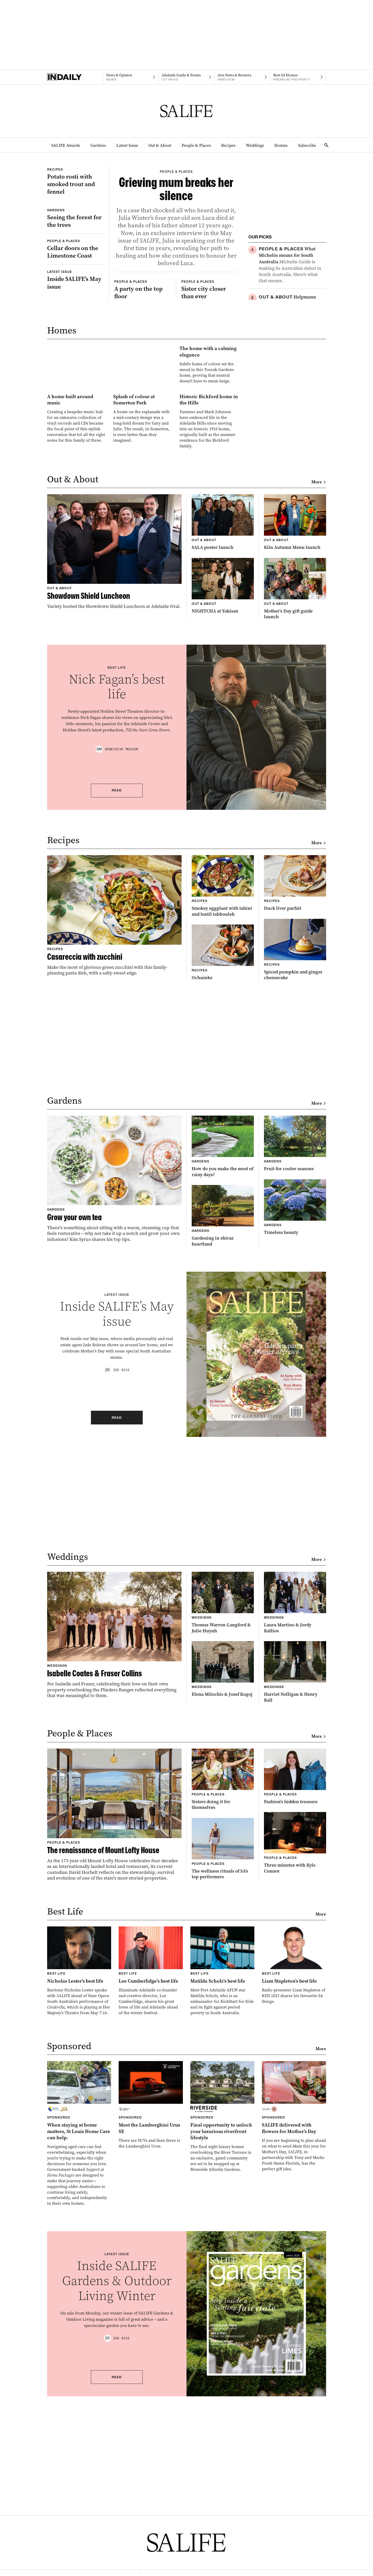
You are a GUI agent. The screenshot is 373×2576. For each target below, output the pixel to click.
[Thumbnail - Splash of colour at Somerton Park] (142, 602)
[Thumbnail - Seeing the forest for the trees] (75, 274)
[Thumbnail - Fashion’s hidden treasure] (295, 1981)
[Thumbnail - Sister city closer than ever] (209, 390)
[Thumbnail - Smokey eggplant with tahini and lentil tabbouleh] (223, 1091)
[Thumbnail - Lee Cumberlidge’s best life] (151, 2175)
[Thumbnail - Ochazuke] (223, 1157)
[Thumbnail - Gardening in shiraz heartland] (223, 1420)
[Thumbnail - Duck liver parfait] (295, 1088)
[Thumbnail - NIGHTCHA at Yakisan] (223, 790)
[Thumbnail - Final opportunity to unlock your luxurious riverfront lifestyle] (222, 2321)
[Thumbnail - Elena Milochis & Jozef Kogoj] (223, 1874)
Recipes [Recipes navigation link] (228, 145)
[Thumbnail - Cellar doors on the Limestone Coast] (75, 325)
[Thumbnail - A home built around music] (76, 602)
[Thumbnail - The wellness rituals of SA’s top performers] (223, 2053)
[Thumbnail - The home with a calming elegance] (142, 507)
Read (117, 995)
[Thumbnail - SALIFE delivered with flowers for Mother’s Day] (294, 2321)
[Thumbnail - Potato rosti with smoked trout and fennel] (75, 199)
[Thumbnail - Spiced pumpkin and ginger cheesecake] (295, 1154)
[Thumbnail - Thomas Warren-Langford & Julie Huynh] (223, 1807)
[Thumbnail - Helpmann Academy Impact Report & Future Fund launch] (292, 319)
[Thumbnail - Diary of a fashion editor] (292, 418)
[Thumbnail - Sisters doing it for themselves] (223, 1984)
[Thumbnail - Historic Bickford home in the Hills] (209, 605)
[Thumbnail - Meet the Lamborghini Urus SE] (151, 2309)
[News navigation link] (131, 77)
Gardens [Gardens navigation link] (98, 145)
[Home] (75, 77)
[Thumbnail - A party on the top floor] (142, 390)
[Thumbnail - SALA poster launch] (223, 727)
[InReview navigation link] (242, 77)
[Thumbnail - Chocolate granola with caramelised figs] (292, 373)
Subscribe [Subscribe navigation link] (307, 145)
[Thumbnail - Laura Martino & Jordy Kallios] (295, 1807)
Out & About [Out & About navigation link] (159, 145)
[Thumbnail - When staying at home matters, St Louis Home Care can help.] (79, 2338)
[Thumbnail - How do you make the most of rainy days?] (223, 1351)
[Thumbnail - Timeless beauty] (295, 1412)
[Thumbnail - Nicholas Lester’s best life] (79, 2175)
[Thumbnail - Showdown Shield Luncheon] (114, 756)
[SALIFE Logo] (186, 111)
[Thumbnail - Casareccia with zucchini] (114, 1120)
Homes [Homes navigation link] (281, 145)
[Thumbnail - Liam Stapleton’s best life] (294, 2170)
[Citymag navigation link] (186, 77)
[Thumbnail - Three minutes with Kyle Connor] (295, 2047)
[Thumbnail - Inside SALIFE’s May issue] (75, 355)
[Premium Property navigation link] (298, 77)
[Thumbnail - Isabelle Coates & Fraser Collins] (114, 1839)
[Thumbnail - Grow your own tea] (114, 1383)
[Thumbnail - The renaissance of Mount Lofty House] (114, 2019)
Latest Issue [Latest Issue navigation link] (127, 145)
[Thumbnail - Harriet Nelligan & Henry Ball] (295, 1877)
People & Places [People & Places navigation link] (196, 145)
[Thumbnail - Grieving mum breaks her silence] (176, 257)
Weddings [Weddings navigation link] (255, 145)
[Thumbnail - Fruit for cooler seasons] (295, 1348)
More (318, 686)
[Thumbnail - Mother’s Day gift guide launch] (295, 793)
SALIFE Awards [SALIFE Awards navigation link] (65, 145)
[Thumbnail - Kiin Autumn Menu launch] (295, 727)
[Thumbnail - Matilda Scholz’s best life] (222, 2175)
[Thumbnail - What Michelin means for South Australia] (292, 265)
